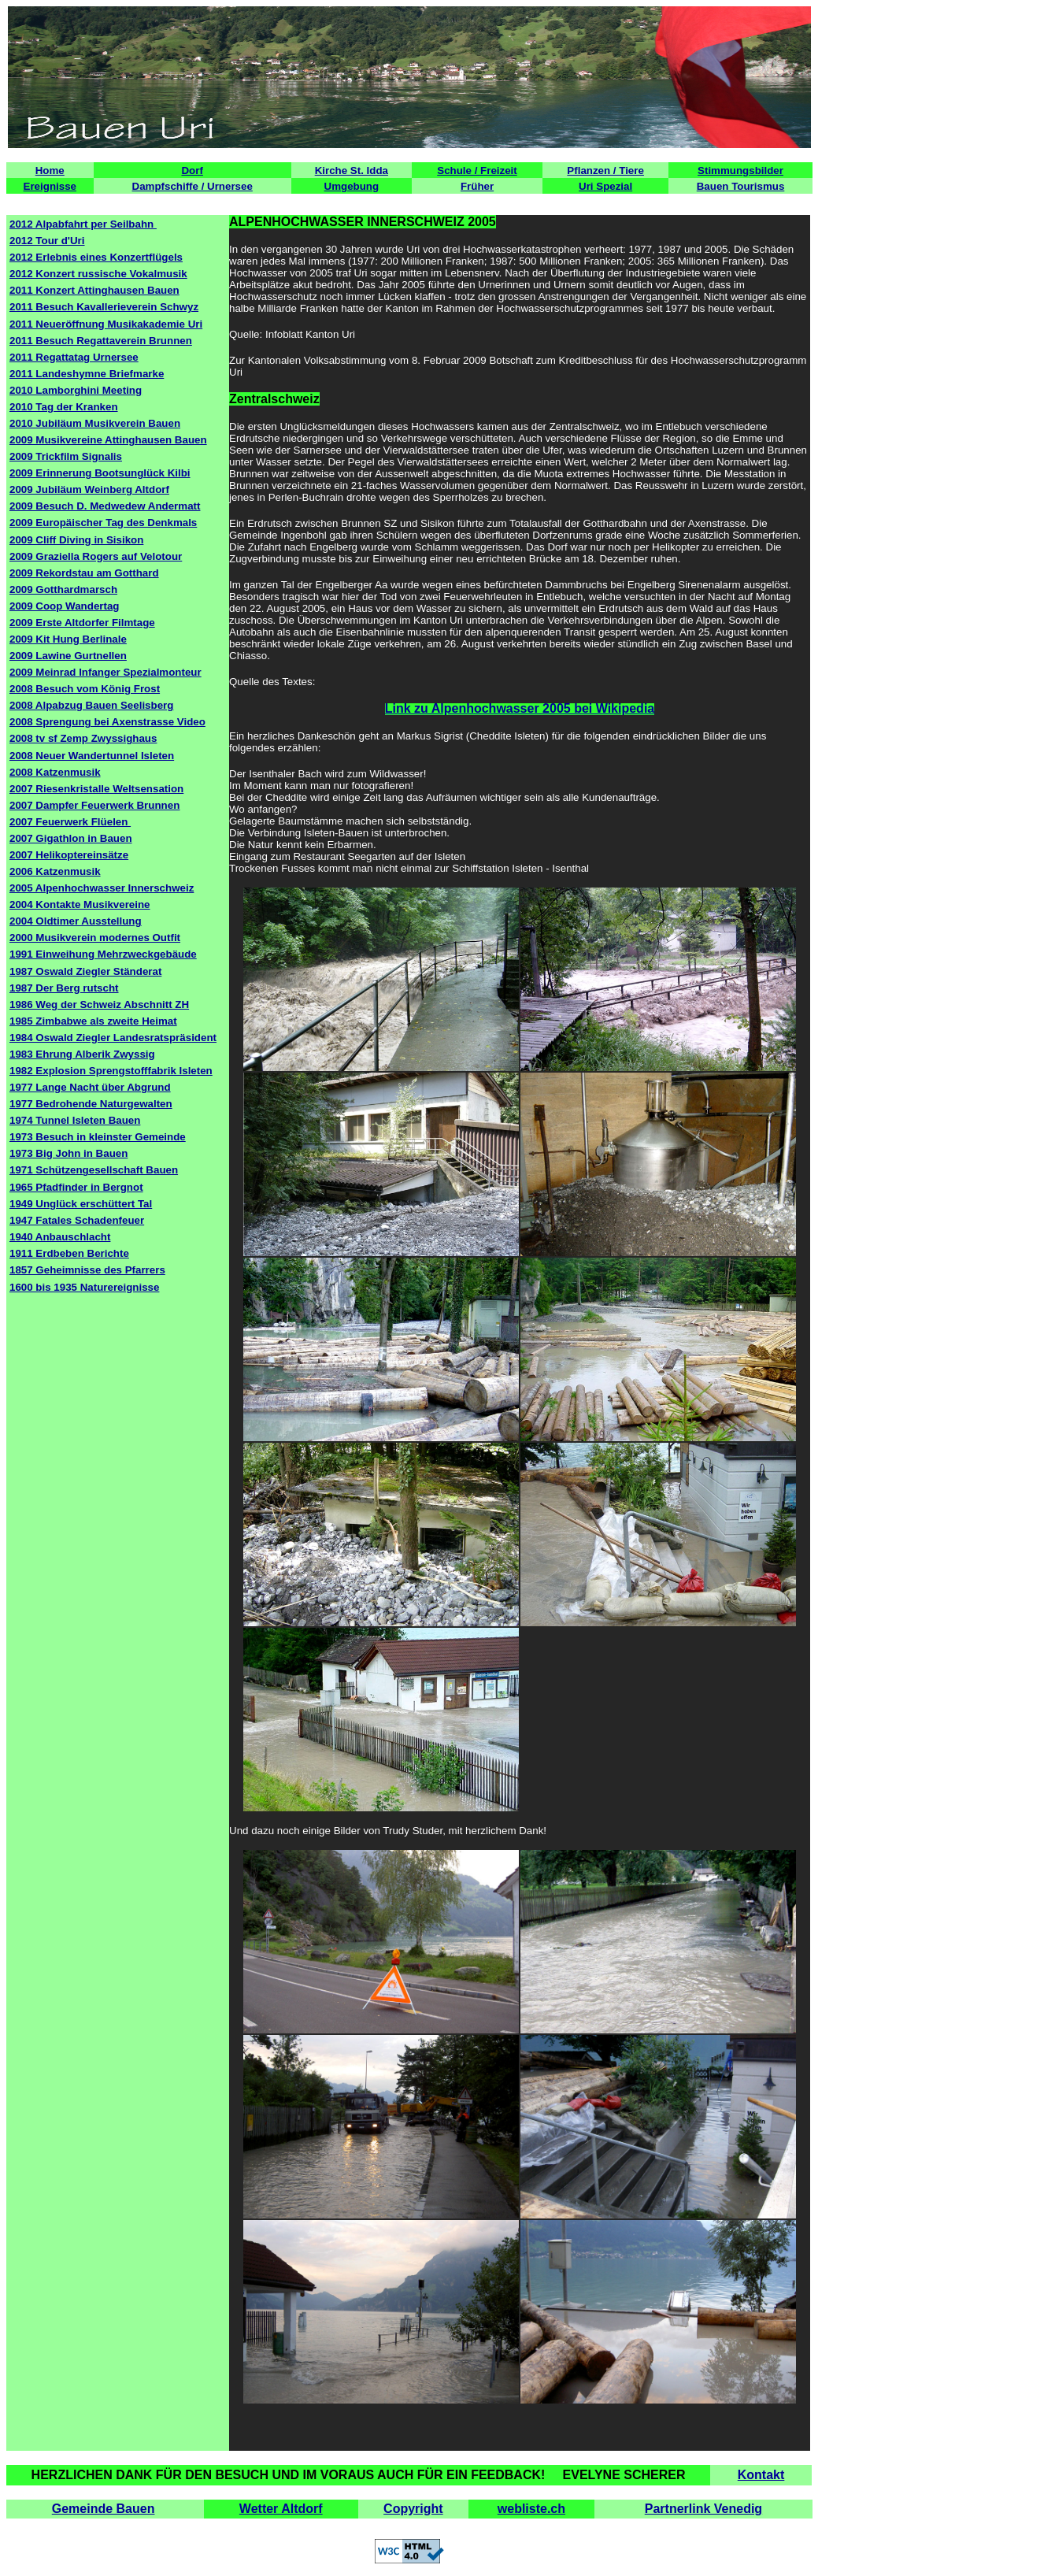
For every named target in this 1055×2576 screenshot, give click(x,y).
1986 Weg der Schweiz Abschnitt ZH (99, 1004)
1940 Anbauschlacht (59, 1237)
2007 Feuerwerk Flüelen (70, 822)
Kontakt (761, 2474)
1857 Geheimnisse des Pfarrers (87, 1270)
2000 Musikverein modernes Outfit (94, 937)
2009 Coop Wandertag (64, 606)
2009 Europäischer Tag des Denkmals (103, 522)
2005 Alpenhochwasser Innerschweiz (101, 888)
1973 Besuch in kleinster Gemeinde (97, 1137)
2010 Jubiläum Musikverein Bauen (94, 423)
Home (50, 170)
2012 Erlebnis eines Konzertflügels (96, 257)
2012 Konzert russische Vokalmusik (98, 274)
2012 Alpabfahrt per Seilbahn (83, 224)
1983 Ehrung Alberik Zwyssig (82, 1054)
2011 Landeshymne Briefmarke (86, 374)
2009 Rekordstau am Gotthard (84, 573)
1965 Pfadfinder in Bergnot (76, 1187)
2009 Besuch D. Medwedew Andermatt (104, 506)
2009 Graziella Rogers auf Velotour (95, 556)
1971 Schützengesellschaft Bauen (93, 1170)
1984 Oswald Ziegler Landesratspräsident (113, 1037)
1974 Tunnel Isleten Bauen (74, 1120)
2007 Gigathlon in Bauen (70, 838)
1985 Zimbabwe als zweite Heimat (93, 1021)
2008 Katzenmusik (55, 772)
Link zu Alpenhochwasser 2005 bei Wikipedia (519, 708)
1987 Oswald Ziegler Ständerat (85, 971)
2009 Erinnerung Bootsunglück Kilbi (100, 473)
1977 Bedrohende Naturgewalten (90, 1104)
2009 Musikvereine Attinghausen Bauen (108, 440)
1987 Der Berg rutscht (64, 988)
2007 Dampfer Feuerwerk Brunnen (94, 805)
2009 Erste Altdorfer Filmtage (82, 622)
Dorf (191, 170)
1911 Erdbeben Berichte (69, 1253)
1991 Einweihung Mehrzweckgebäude (103, 954)
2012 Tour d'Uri (47, 240)
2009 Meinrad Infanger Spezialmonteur (105, 672)
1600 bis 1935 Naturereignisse (84, 1287)
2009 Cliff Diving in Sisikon (76, 540)
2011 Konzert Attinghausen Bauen (94, 290)
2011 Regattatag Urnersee (74, 357)
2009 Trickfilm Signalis (65, 456)
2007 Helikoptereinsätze (68, 855)
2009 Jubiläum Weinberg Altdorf (89, 489)
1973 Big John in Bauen (68, 1153)
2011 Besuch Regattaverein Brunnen (100, 341)
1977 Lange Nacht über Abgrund (90, 1087)
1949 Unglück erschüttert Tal (80, 1204)
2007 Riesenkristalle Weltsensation (96, 789)
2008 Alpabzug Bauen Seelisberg (91, 705)
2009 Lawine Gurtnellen (68, 656)
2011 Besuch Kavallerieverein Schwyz (103, 307)
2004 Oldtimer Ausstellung (75, 921)
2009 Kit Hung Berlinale (68, 639)
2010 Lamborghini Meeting (75, 390)
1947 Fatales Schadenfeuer (76, 1220)
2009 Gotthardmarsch (63, 589)
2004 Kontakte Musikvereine (79, 904)
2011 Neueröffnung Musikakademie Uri (105, 324)
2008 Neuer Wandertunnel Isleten (91, 756)
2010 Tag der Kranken (63, 407)
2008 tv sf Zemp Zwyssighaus (83, 738)
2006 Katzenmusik (55, 871)
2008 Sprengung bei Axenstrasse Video (107, 722)
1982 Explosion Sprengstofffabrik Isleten (111, 1071)
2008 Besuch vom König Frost (84, 689)
